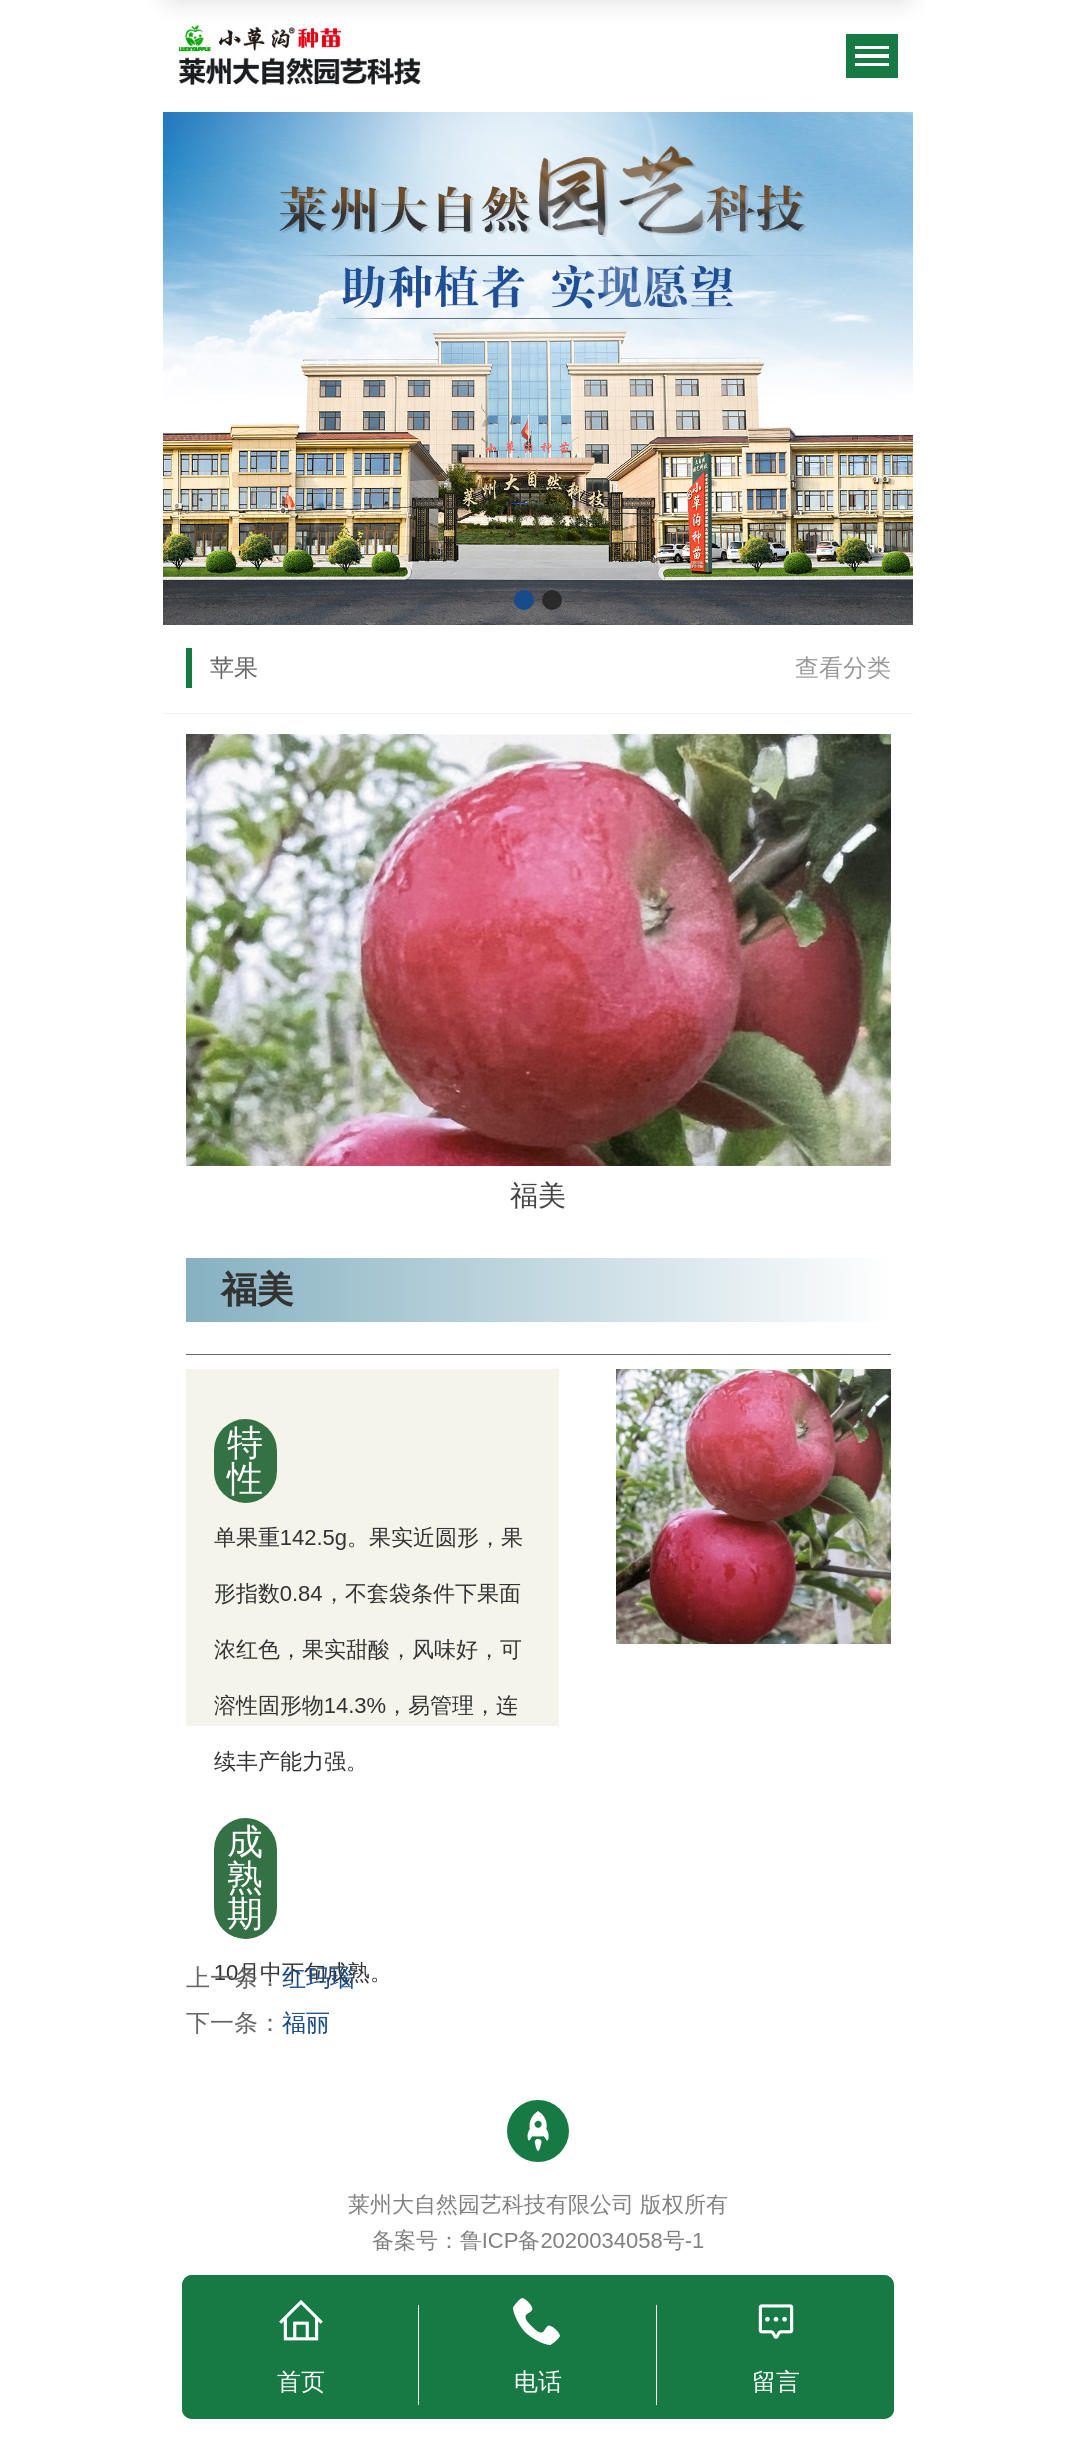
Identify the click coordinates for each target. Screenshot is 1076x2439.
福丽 (306, 2022)
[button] (524, 600)
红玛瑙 (318, 1977)
